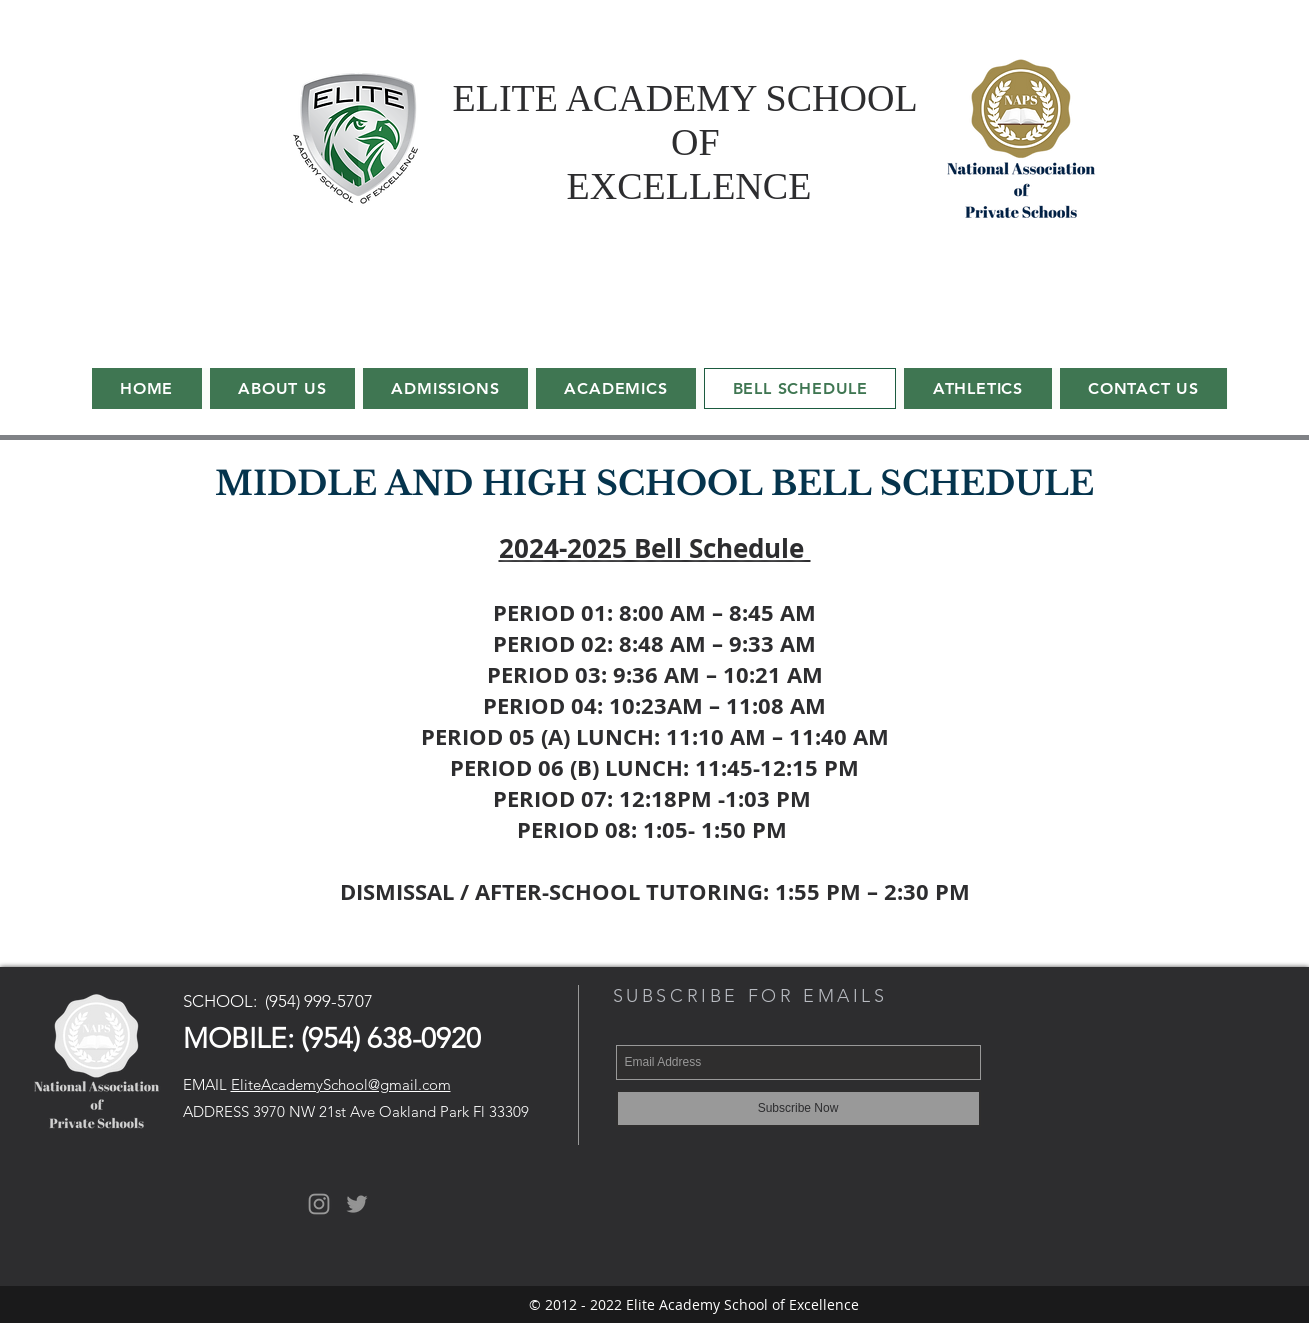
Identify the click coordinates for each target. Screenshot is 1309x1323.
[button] (616, 388)
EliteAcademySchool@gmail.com (341, 1084)
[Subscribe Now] (798, 1108)
